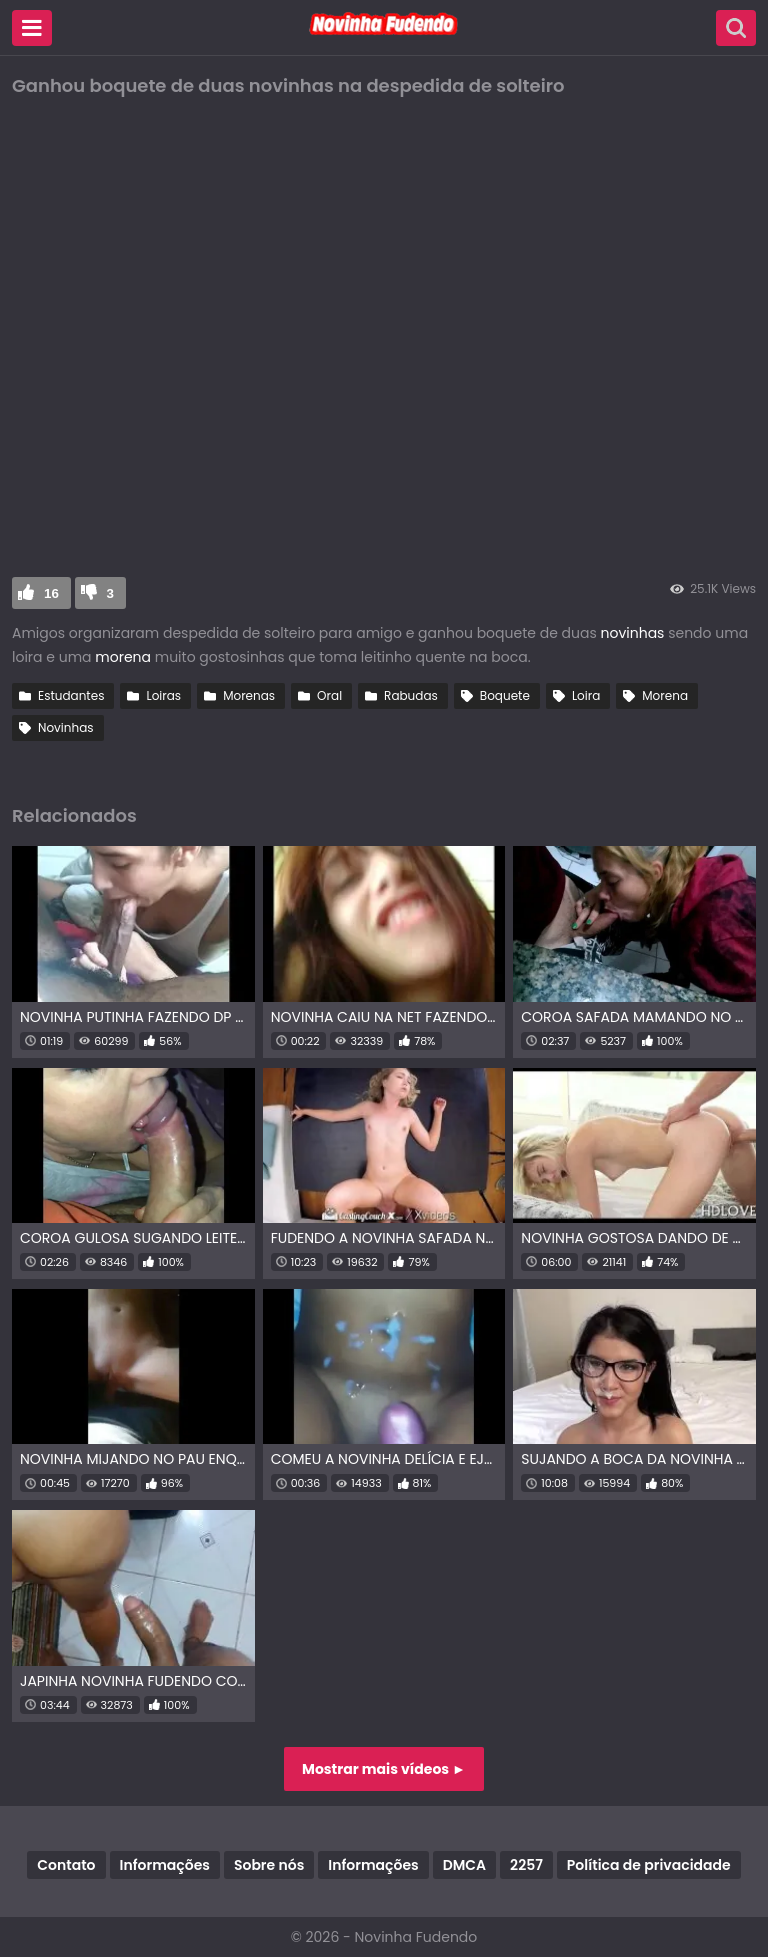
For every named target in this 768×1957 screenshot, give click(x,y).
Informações (165, 1865)
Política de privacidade (649, 1865)
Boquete (505, 695)
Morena (665, 695)
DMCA (464, 1865)
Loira (586, 695)
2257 (526, 1865)
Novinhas (66, 727)
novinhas (633, 633)
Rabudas (411, 695)
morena (123, 657)
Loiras (163, 695)
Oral (329, 695)
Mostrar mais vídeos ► (384, 1769)
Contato (66, 1865)
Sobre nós (269, 1865)
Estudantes (71, 695)
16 (51, 593)
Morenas (249, 695)
